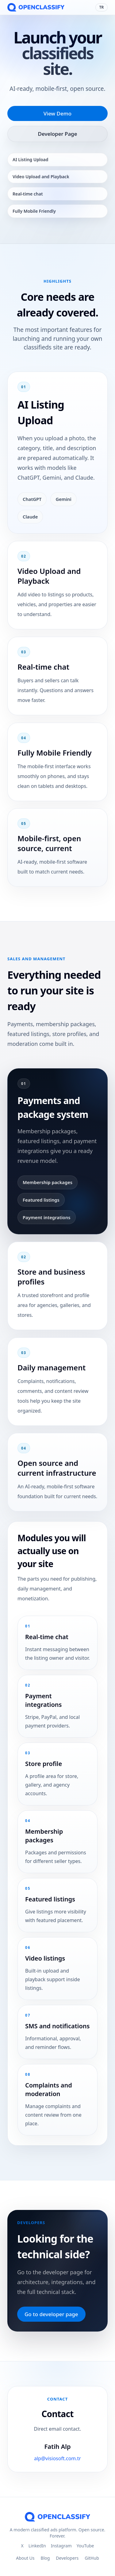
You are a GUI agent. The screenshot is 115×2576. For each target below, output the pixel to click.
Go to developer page (51, 2314)
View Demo (57, 113)
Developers (67, 2558)
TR (101, 7)
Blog (45, 2558)
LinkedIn (37, 2546)
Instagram (61, 2546)
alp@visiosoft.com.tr (57, 2460)
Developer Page (57, 133)
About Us (25, 2558)
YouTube (85, 2546)
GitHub (92, 2558)
